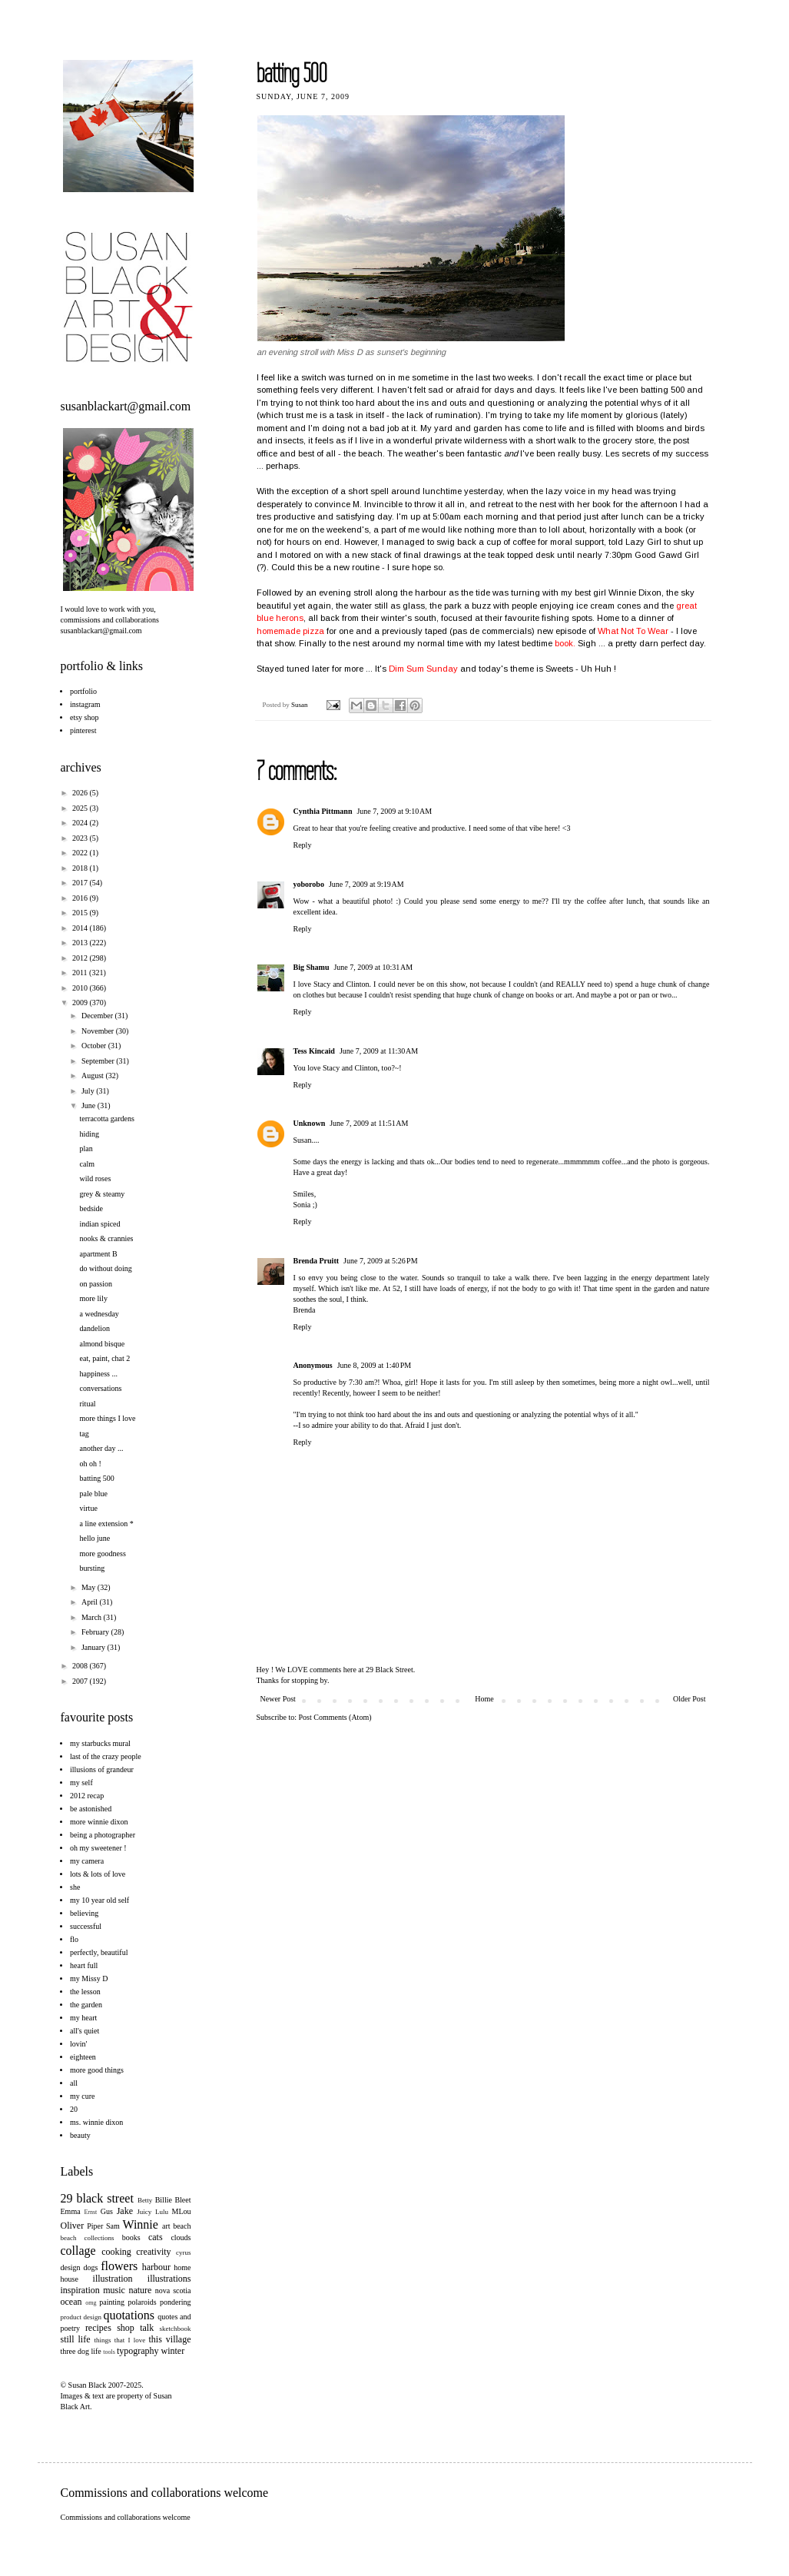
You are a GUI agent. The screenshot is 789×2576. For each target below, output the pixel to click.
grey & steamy (102, 1194)
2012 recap (87, 1795)
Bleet (182, 2200)
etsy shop (84, 717)
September (98, 1061)
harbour (156, 2267)
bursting (92, 1568)
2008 (81, 1665)
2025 (81, 808)
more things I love (108, 1418)
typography (138, 2350)
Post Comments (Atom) (335, 1717)
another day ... (102, 1448)
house (69, 2279)
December (98, 1015)
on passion (96, 1284)
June (89, 1105)
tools (109, 2352)
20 (74, 2109)
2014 (81, 928)
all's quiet (84, 2031)
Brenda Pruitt (316, 1260)
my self (81, 1782)
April (90, 1602)
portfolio (83, 691)
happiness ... (99, 1373)
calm (87, 1164)
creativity (153, 2251)
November (98, 1031)
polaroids (142, 2302)
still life (76, 2339)
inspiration (80, 2290)
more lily (94, 1298)
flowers (119, 2265)
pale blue (94, 1493)
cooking (116, 2251)
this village (170, 2339)
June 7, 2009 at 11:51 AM (369, 1123)
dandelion (95, 1328)
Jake (125, 2211)
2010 (81, 988)
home (182, 2267)
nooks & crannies (107, 1238)
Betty (145, 2200)
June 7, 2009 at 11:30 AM (379, 1051)
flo (74, 1939)
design (71, 2267)
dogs (90, 2267)
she (75, 1887)
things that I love (120, 2340)
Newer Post (278, 1699)
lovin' (78, 2044)
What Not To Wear (634, 631)
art (166, 2226)
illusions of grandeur (102, 1769)
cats (155, 2237)
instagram (85, 704)
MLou (181, 2211)
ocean (71, 2301)
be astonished (90, 1808)
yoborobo (308, 884)
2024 (81, 822)
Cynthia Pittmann (323, 811)
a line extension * (107, 1523)
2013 (81, 942)
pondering (175, 2302)
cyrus (183, 2252)
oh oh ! (90, 1463)
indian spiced (100, 1224)
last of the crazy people (105, 1756)
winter (173, 2350)
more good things (97, 2070)
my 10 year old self (99, 1900)
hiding (90, 1134)
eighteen (83, 2057)
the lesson (85, 1991)
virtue (89, 1508)
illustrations (169, 2278)
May (89, 1587)
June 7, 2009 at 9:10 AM (394, 811)
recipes (98, 2327)
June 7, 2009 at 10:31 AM (373, 967)
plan (86, 1148)
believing (84, 1913)
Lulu (161, 2212)
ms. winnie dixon (96, 2122)
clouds (181, 2237)
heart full (84, 1965)
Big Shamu (311, 967)
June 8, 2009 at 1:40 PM (374, 1365)
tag (84, 1433)
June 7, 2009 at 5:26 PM (380, 1260)
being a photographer (102, 1835)
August (93, 1075)
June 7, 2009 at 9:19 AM (366, 884)
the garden (86, 2004)
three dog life (81, 2351)
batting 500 (97, 1478)
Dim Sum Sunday (423, 668)
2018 (81, 868)
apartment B (99, 1254)
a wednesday (99, 1314)
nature (139, 2290)
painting (111, 2302)
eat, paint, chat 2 (105, 1358)
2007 (81, 1681)
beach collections (87, 2238)
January (94, 1647)
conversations (101, 1388)
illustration (113, 2278)
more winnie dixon (99, 1821)
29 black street (97, 2198)
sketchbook (175, 2328)
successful (85, 1926)
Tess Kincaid (314, 1051)
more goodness (103, 1553)
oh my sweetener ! (98, 1848)
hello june (95, 1538)
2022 (81, 852)
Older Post (689, 1699)
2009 (81, 1002)
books (131, 2237)
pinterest (83, 730)
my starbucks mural (100, 1743)
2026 (81, 792)
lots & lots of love (97, 1874)
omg (90, 2302)
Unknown (309, 1123)
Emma (71, 2211)
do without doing (106, 1268)
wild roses (95, 1178)
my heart (83, 2017)
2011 (80, 972)
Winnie (139, 2224)
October (94, 1045)
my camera (87, 1861)
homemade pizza (290, 631)
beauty (80, 2135)
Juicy (144, 2212)
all (74, 2083)
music (114, 2290)
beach (182, 2226)
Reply (302, 845)
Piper (95, 2226)
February (96, 1632)
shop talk (135, 2327)
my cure (82, 2096)
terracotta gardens (107, 1118)
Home (484, 1699)
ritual (88, 1403)
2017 (81, 882)
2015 (81, 912)
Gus (107, 2211)
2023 (81, 838)
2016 (81, 898)
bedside (92, 1208)
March (92, 1617)
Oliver (73, 2225)
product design (81, 2317)
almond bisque (102, 1343)
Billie (163, 2200)
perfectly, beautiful (99, 1952)
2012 (81, 958)
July (88, 1091)
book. (565, 643)
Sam (113, 2226)
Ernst (90, 2212)
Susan (300, 705)
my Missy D (89, 1978)
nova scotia (173, 2290)
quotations (128, 2315)
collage (78, 2250)
